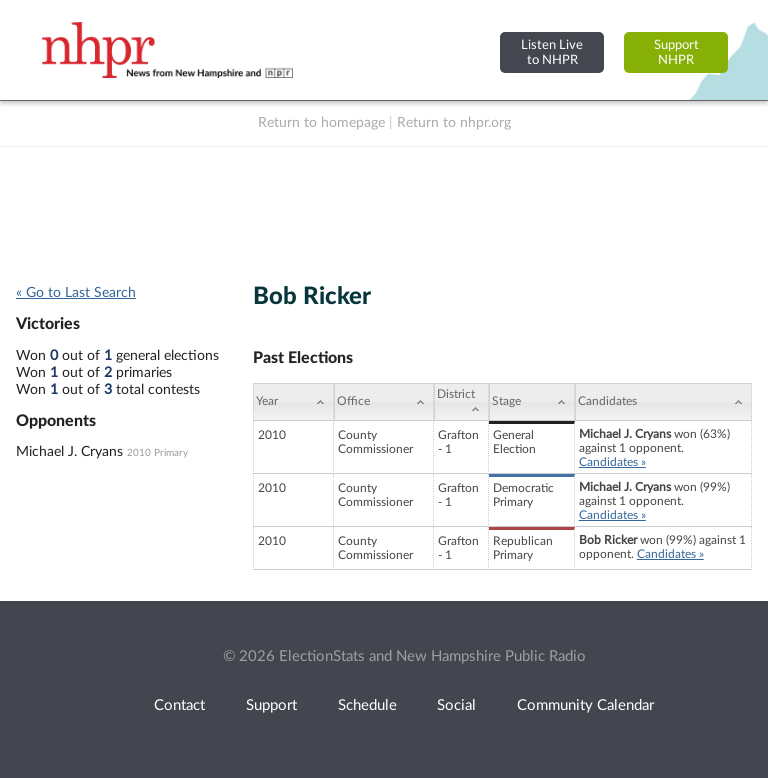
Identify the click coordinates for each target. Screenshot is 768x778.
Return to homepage (321, 123)
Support (271, 705)
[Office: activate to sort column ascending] (384, 402)
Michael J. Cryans (69, 452)
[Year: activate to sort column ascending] (293, 402)
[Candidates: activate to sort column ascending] (663, 402)
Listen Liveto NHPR (552, 52)
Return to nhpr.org (454, 123)
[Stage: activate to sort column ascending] (532, 402)
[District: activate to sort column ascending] (461, 402)
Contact (179, 705)
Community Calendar (585, 705)
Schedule (367, 705)
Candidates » (612, 462)
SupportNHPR (676, 52)
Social (456, 705)
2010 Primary (157, 453)
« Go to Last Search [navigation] (76, 293)
